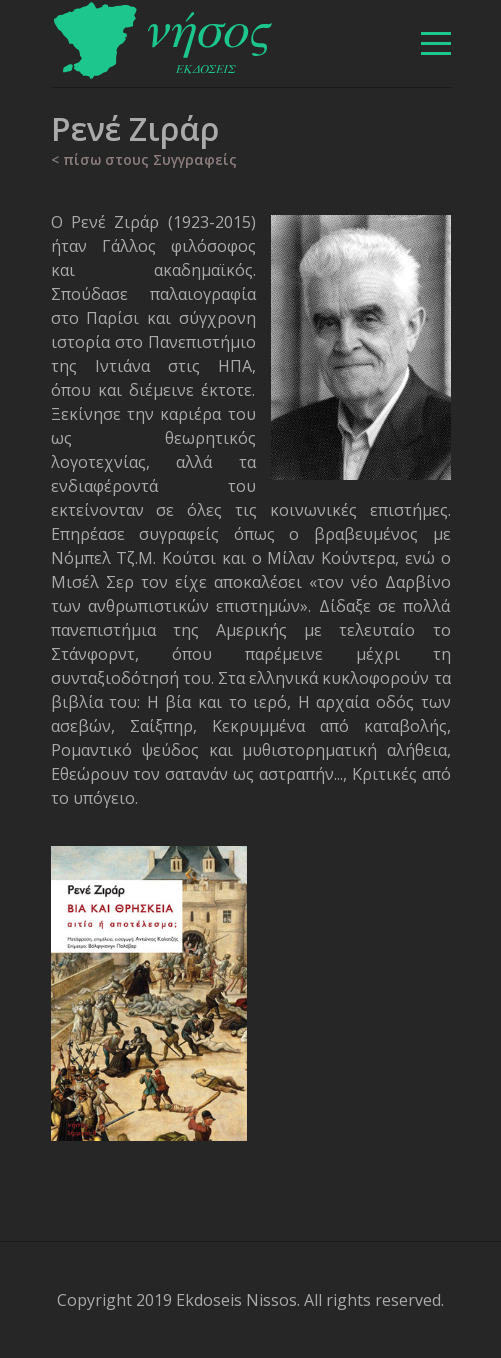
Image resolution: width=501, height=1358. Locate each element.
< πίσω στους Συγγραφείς (144, 159)
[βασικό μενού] (436, 43)
